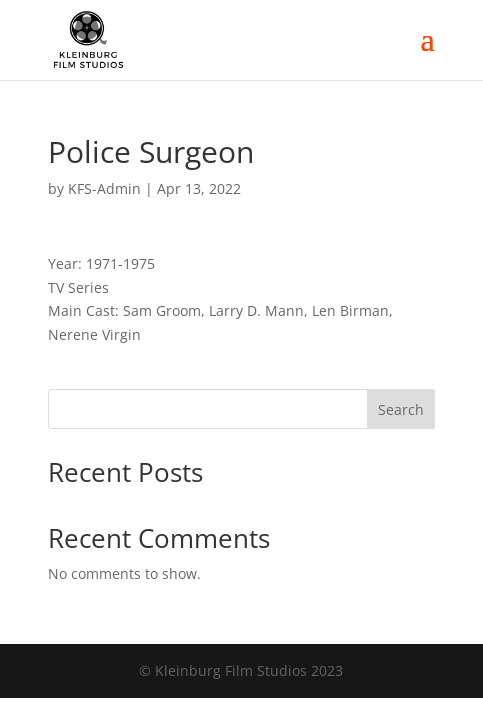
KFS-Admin (104, 188)
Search (401, 409)
